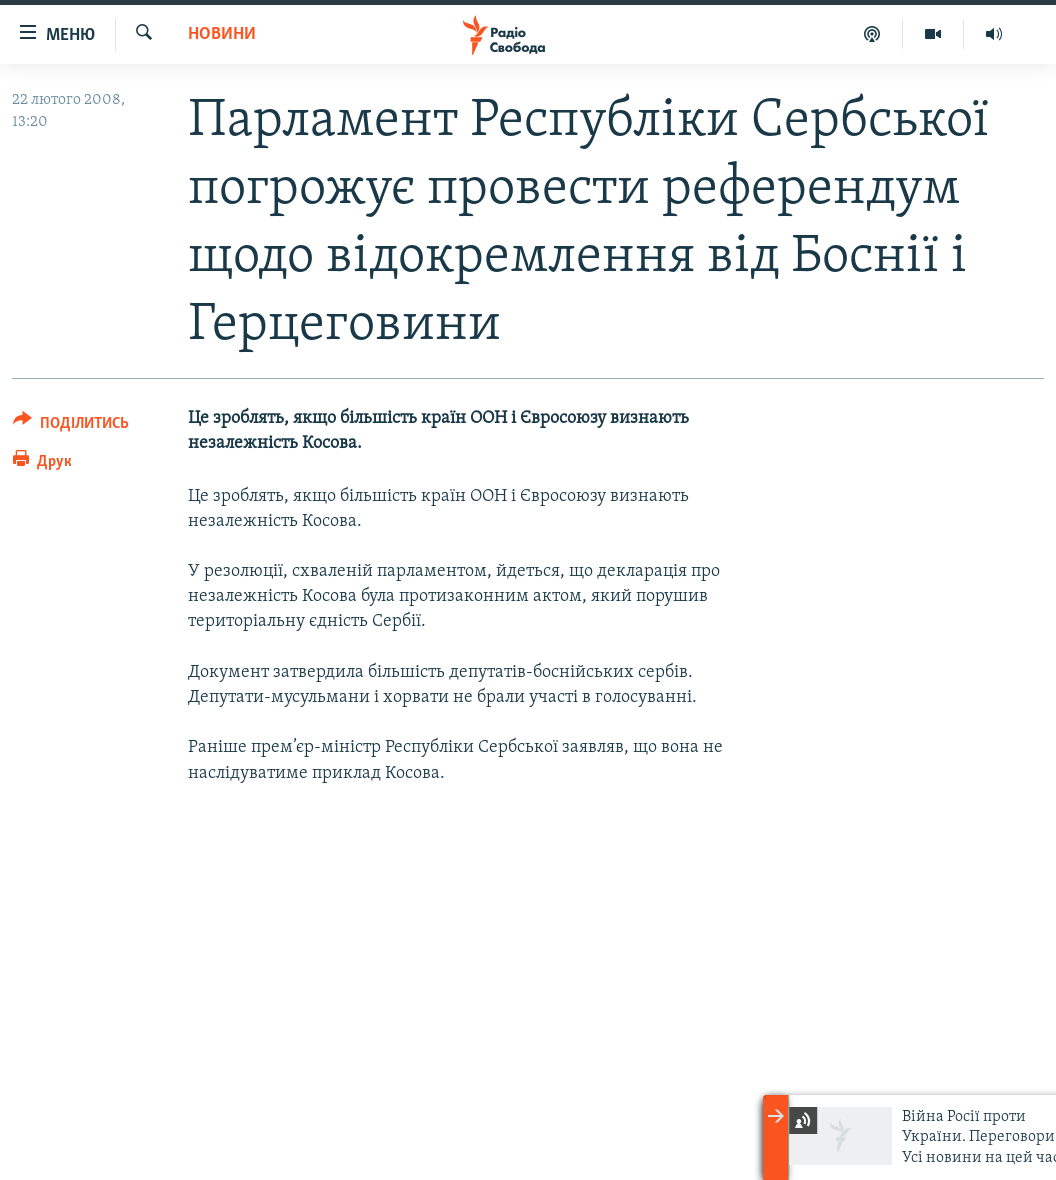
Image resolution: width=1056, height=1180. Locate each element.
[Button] (71, 426)
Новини (222, 34)
